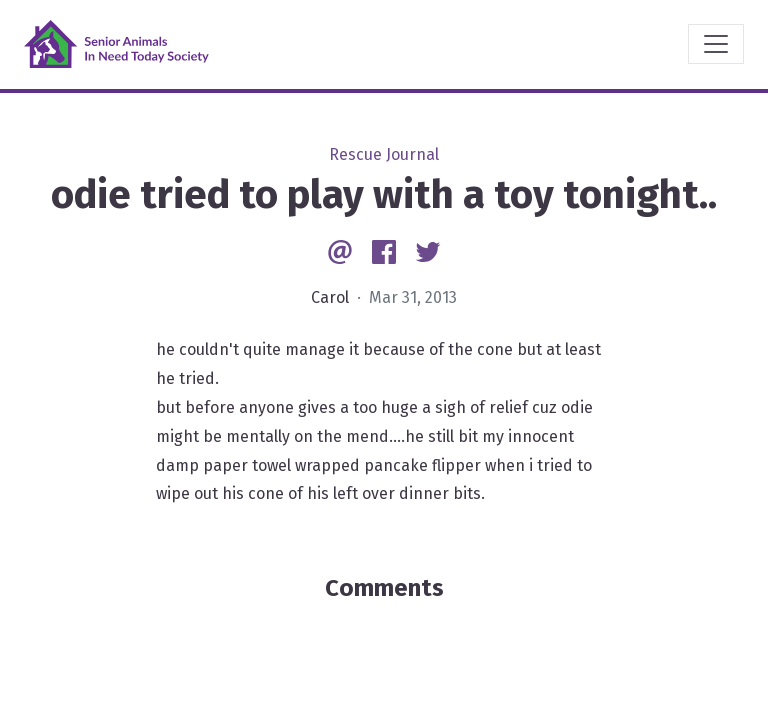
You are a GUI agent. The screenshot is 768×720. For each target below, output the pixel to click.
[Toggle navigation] (716, 44)
